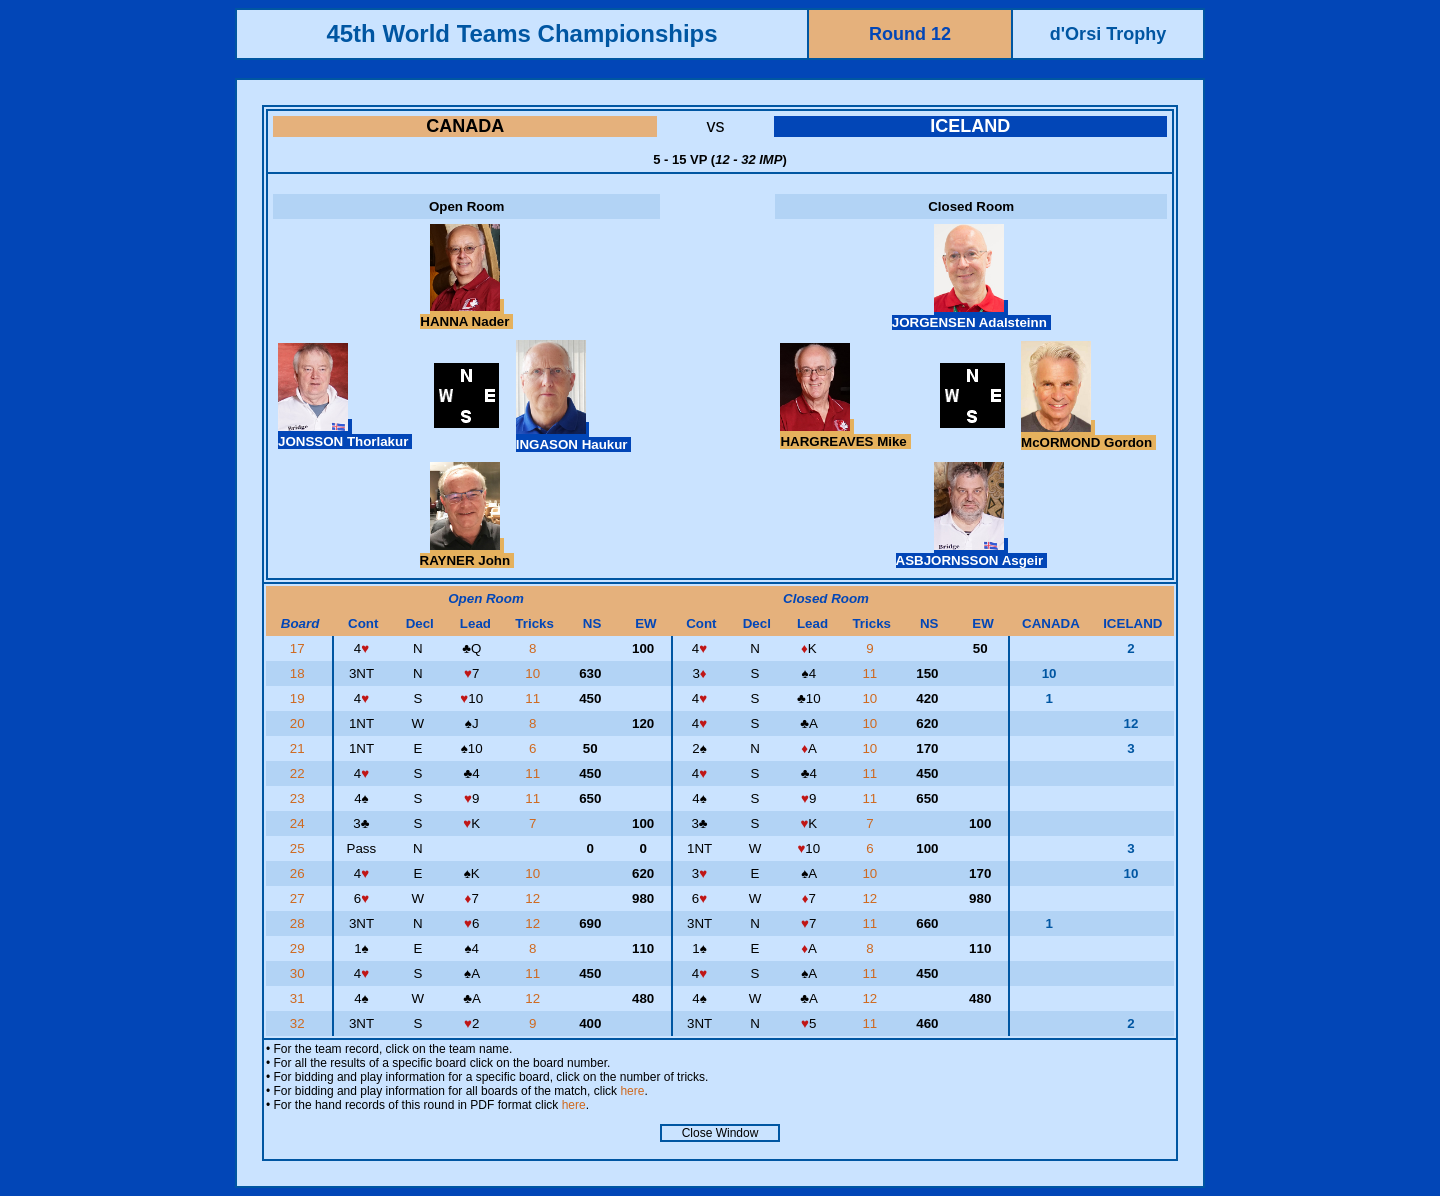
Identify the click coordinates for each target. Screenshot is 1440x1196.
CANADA (465, 126)
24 (299, 823)
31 (299, 998)
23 (299, 798)
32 (299, 1023)
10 (534, 673)
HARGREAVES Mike (845, 434)
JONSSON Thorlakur (345, 434)
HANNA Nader (466, 314)
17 (299, 648)
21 (299, 748)
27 (299, 898)
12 (534, 898)
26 (299, 873)
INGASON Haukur (574, 437)
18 (299, 673)
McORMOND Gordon (1088, 435)
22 (299, 773)
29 (299, 948)
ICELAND (970, 126)
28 (299, 923)
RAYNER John (467, 553)
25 (299, 848)
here (632, 1091)
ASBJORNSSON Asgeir (971, 553)
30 (299, 973)
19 (299, 698)
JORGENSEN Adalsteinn (971, 315)
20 (299, 723)
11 (871, 673)
